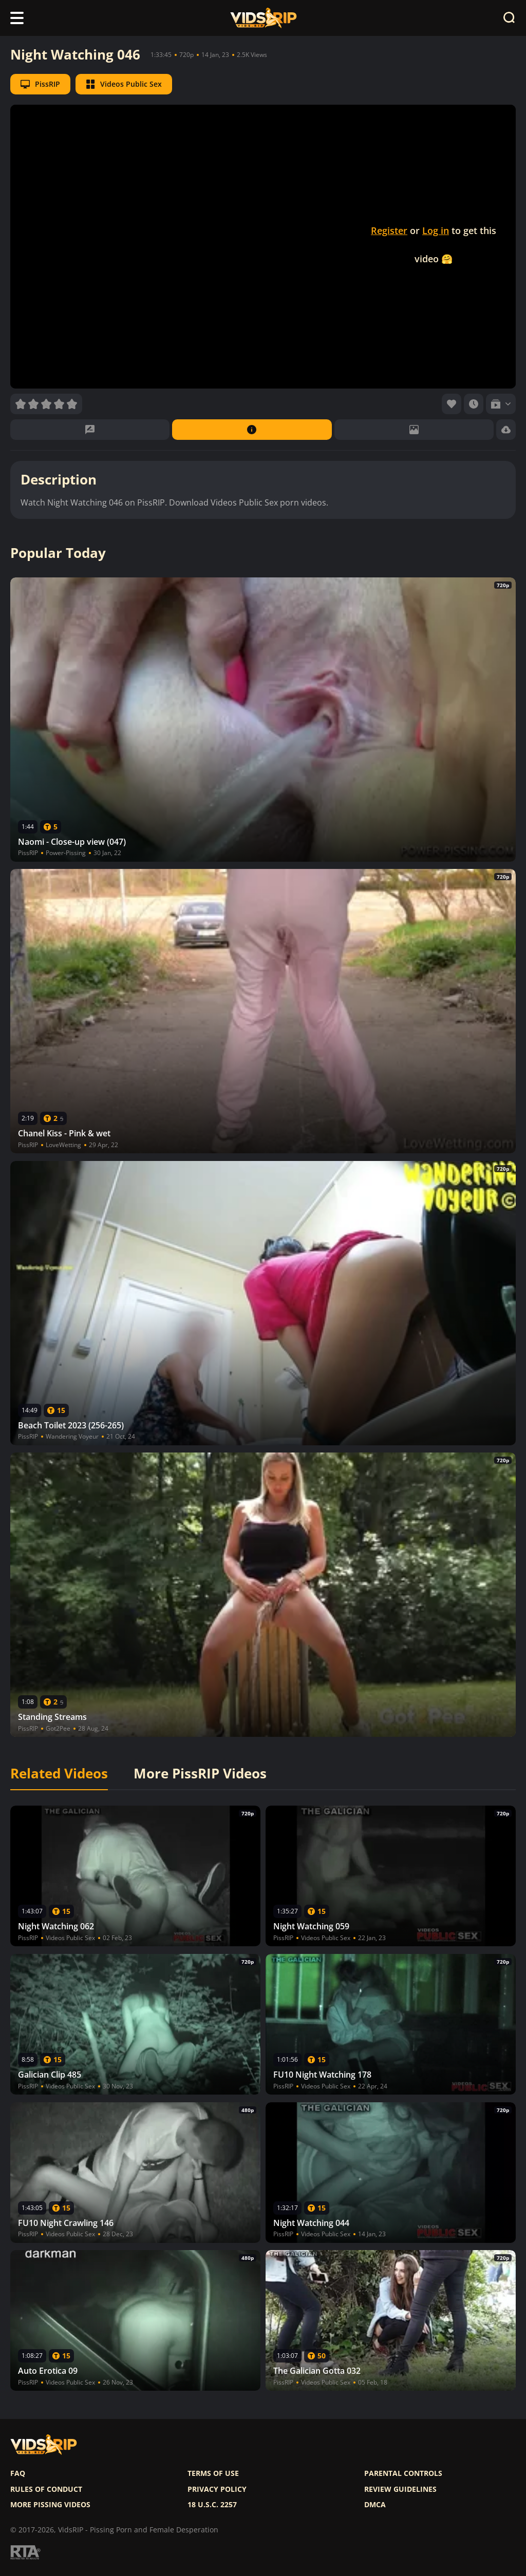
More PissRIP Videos (200, 1774)
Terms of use (213, 2473)
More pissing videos (50, 2504)
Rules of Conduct (46, 2489)
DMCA (375, 2504)
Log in (435, 230)
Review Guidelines (400, 2489)
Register (389, 230)
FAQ (17, 2473)
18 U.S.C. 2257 (212, 2504)
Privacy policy (217, 2489)
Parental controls (403, 2473)
